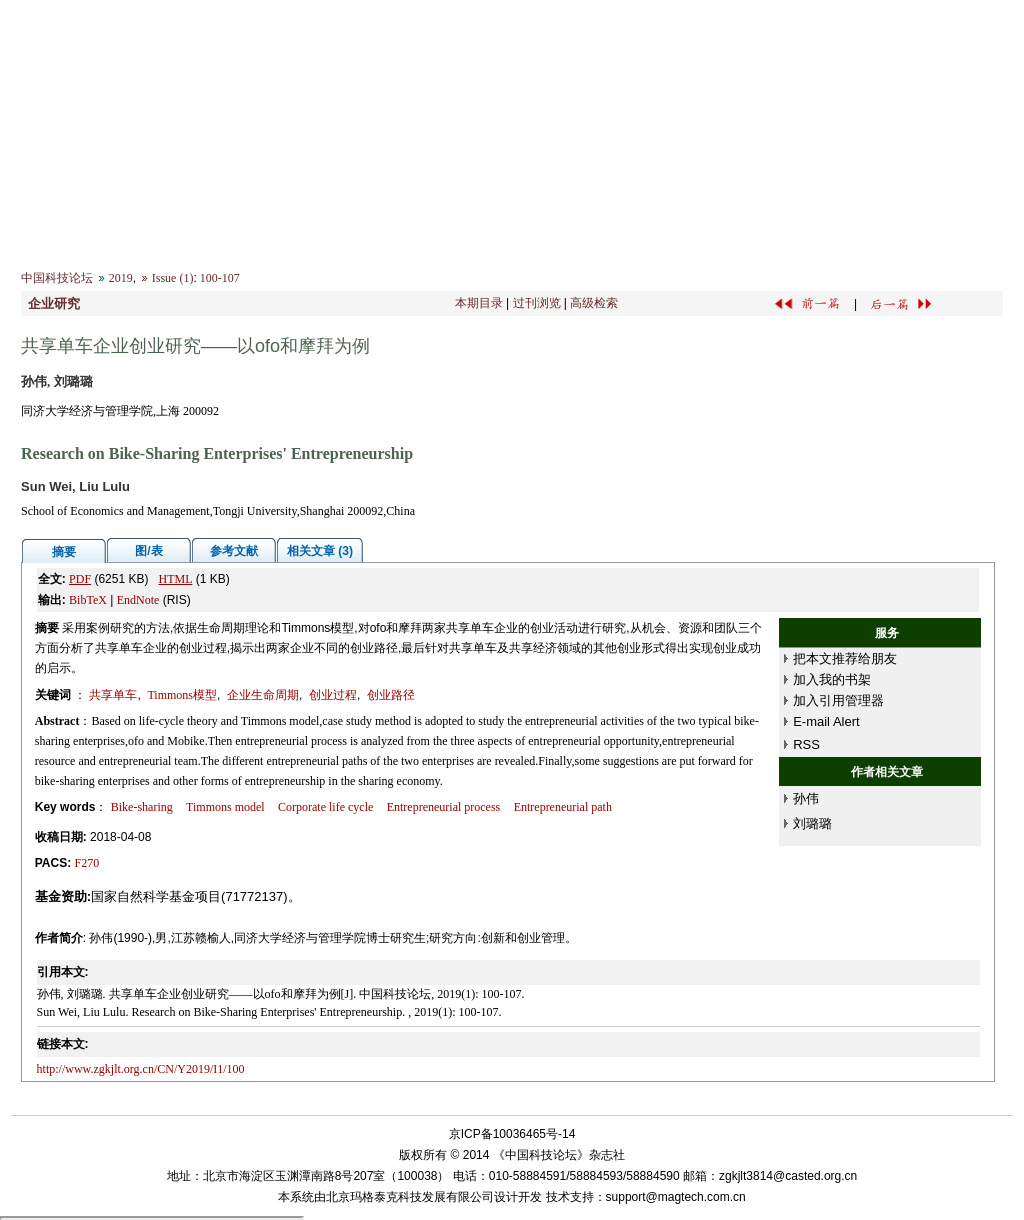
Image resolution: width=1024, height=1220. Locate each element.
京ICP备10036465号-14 (512, 1134)
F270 (87, 863)
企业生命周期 (263, 695)
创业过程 (333, 695)
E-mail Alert (826, 721)
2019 (121, 278)
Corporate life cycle (325, 807)
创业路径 (391, 695)
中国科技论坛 (57, 278)
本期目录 (479, 303)
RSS (806, 744)
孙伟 (806, 798)
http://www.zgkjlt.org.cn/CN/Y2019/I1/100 (141, 1069)
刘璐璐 (812, 823)
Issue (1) (173, 278)
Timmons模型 (182, 695)
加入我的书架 (832, 679)
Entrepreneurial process (444, 807)
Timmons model (225, 807)
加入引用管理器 (838, 700)
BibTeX (88, 600)
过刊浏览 (537, 303)
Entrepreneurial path (563, 807)
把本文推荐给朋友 (845, 658)
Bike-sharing (142, 807)
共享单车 (113, 695)
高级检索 (594, 303)
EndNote (138, 600)
